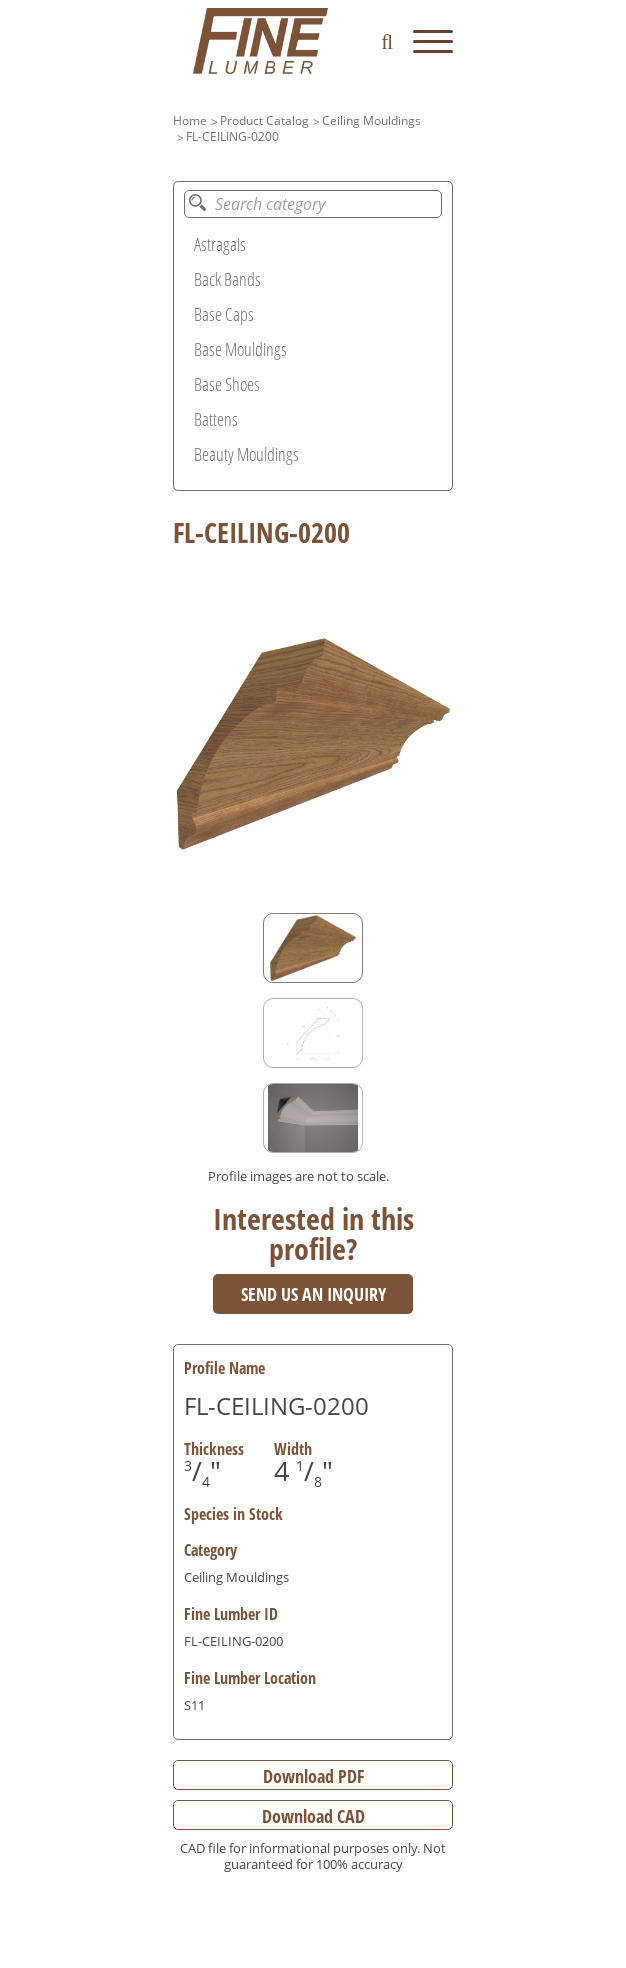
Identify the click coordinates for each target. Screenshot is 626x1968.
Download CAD (313, 1816)
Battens (216, 419)
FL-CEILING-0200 (232, 136)
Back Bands (227, 279)
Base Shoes (227, 384)
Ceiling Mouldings (371, 120)
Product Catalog (264, 120)
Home (190, 120)
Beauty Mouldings (246, 454)
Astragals (220, 244)
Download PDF (313, 1776)
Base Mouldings (240, 349)
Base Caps (224, 314)
